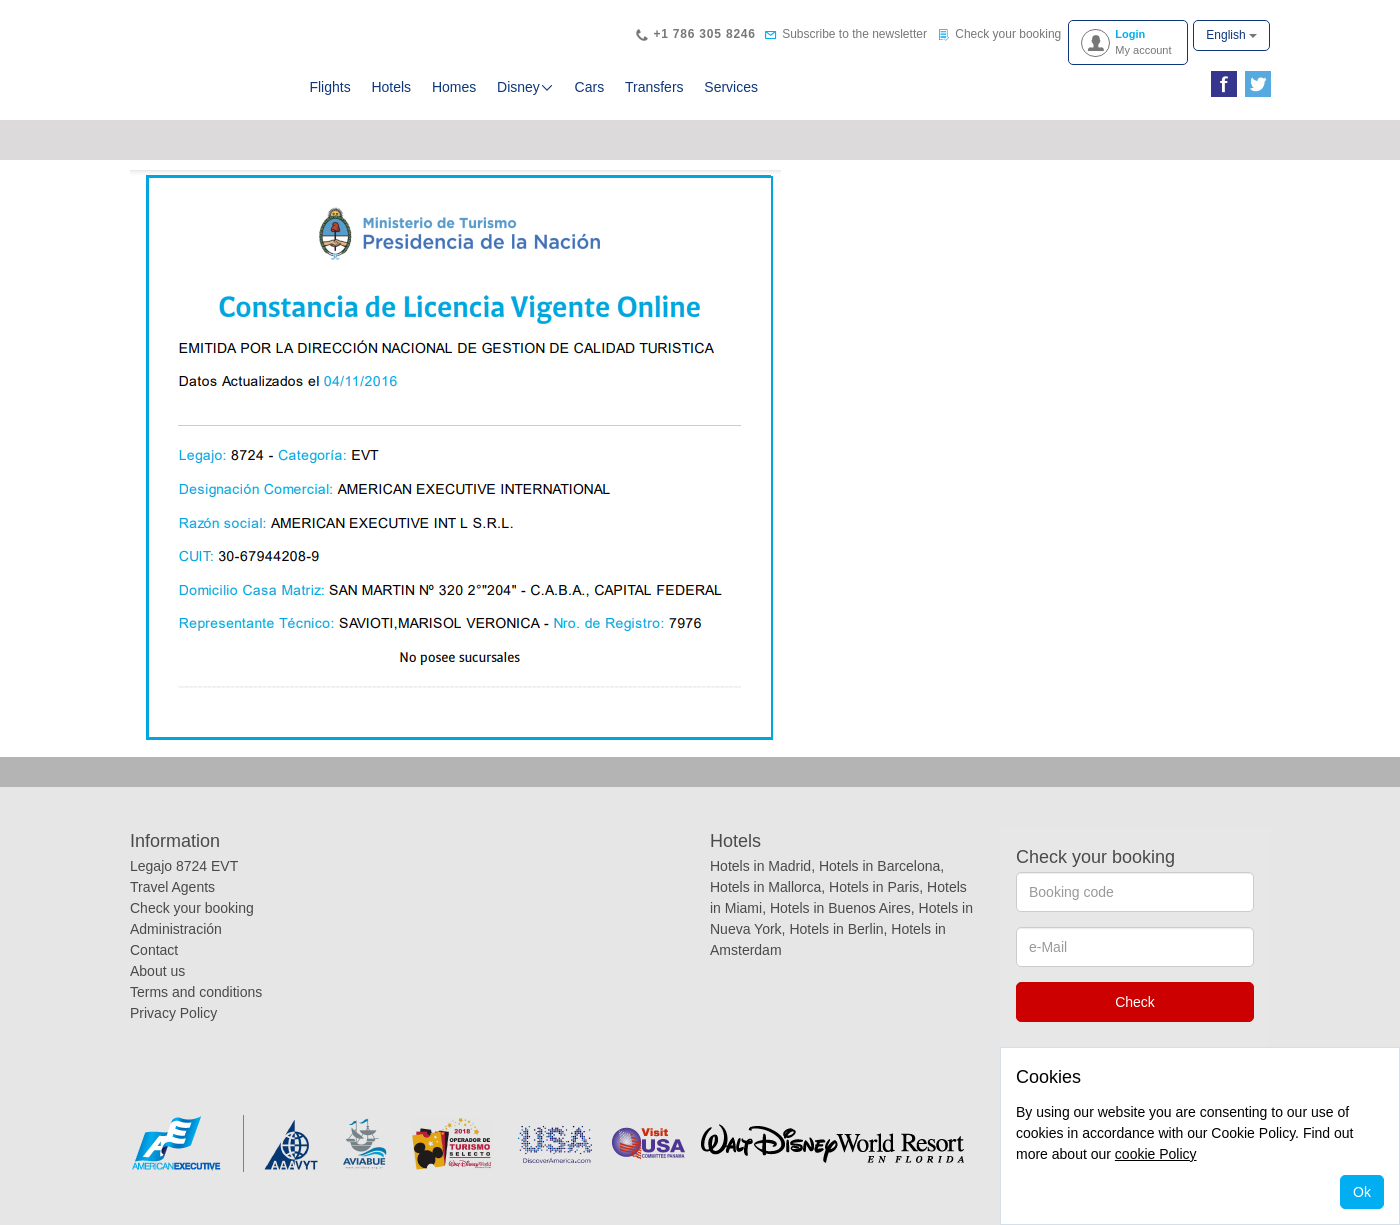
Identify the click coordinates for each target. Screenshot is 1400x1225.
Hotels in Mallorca (765, 887)
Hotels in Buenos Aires (840, 908)
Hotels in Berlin (836, 929)
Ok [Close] (1362, 1192)
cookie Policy (1156, 1154)
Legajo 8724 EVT (184, 866)
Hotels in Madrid (760, 866)
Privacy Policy (173, 1013)
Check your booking (192, 908)
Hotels (391, 87)
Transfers (654, 87)
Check (1135, 1002)
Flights (329, 87)
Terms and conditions (196, 992)
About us (157, 971)
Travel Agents (172, 887)
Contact (154, 950)
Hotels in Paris (874, 887)
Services (731, 87)
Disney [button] (525, 87)
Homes (454, 87)
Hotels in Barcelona (879, 866)
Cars (590, 87)
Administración (176, 929)
